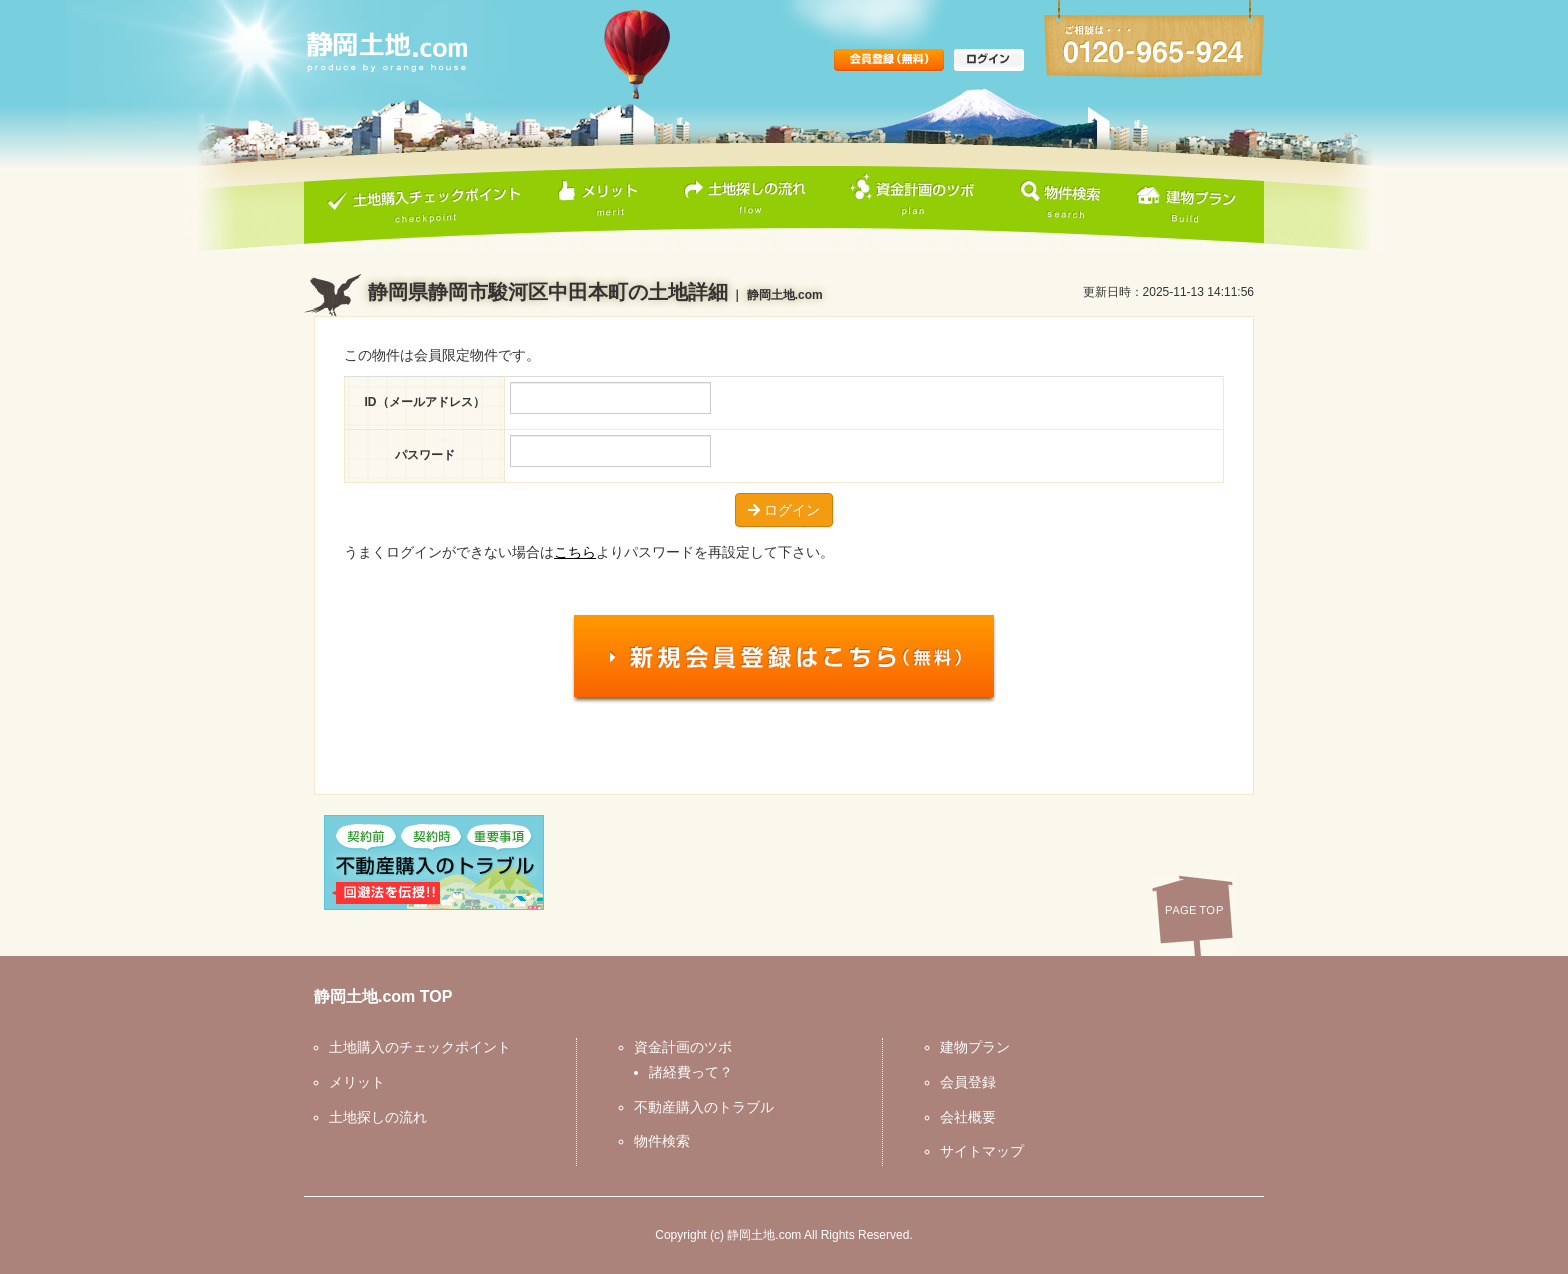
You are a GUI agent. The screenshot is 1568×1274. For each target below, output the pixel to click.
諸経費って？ (691, 1072)
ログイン (784, 510)
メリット (357, 1082)
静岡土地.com (764, 1235)
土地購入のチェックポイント (420, 1047)
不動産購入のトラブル (704, 1107)
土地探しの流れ (378, 1117)
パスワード (425, 455)
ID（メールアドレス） (425, 402)
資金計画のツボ (683, 1047)
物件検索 (662, 1141)
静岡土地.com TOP (383, 996)
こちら (575, 552)
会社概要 (968, 1117)
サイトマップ (982, 1151)
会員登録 (968, 1082)
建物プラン (975, 1047)
